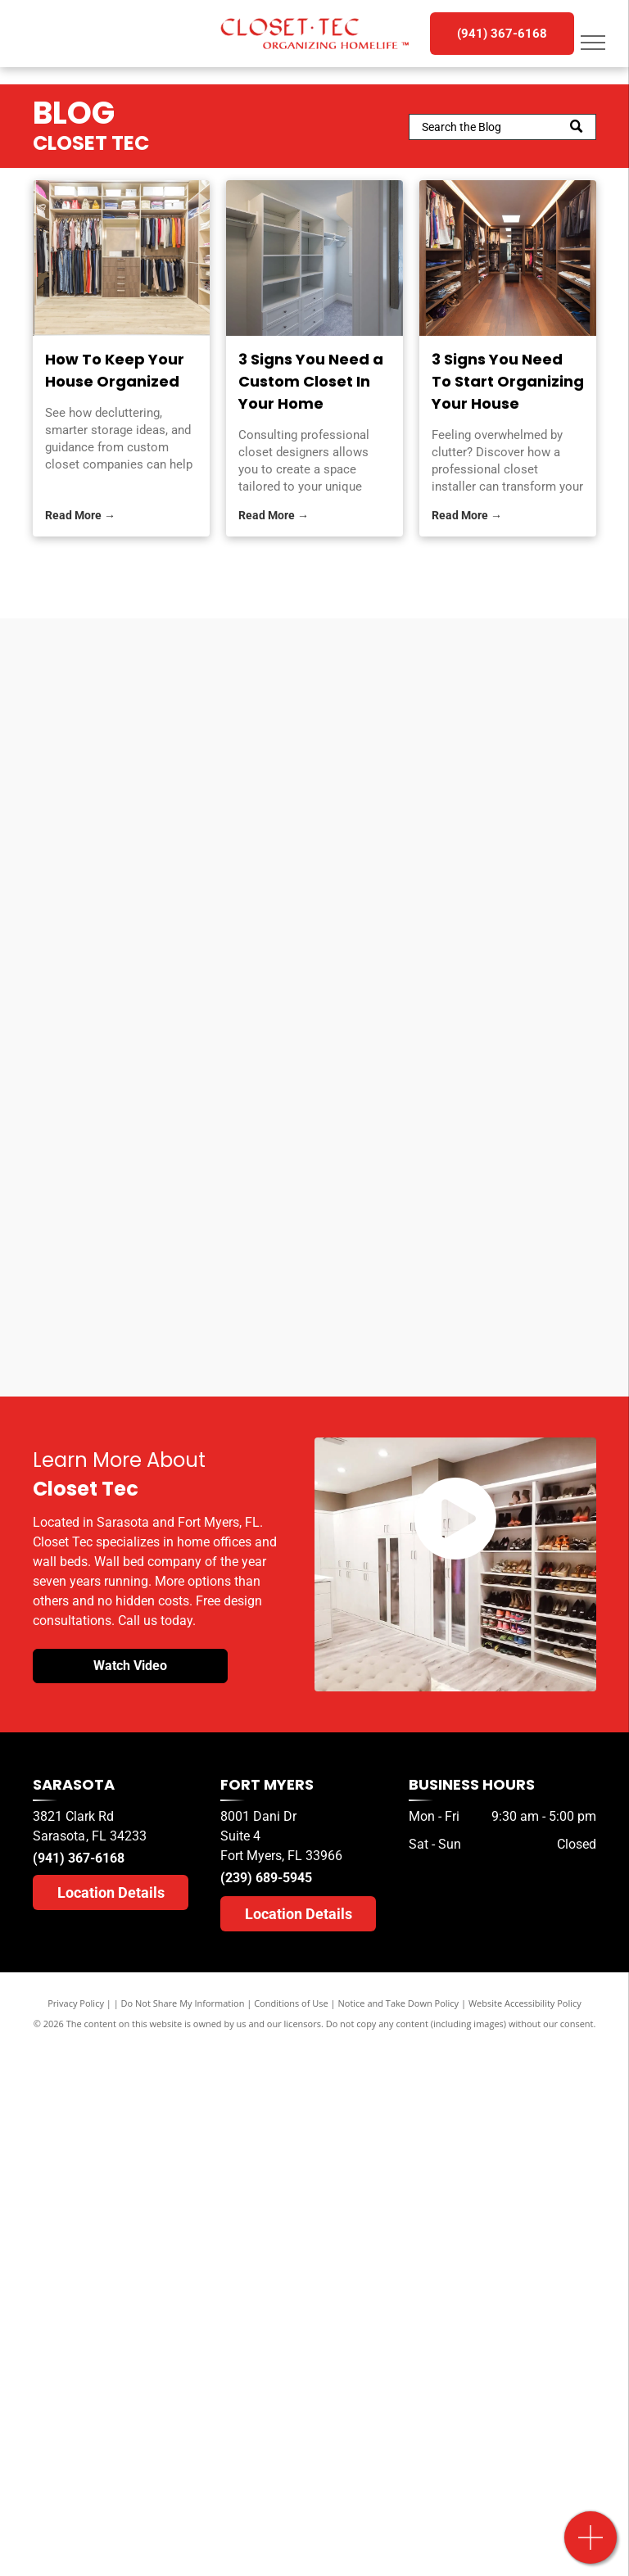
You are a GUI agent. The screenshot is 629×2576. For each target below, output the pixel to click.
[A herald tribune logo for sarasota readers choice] (188, 871)
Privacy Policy (76, 2003)
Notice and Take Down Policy (398, 2003)
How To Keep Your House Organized (114, 370)
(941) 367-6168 (78, 1858)
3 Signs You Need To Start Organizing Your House (508, 381)
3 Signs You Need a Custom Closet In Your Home (310, 381)
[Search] (502, 127)
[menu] (593, 42)
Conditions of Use (291, 2003)
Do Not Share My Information (183, 2003)
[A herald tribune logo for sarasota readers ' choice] (441, 904)
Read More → (80, 515)
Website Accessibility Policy (524, 2003)
